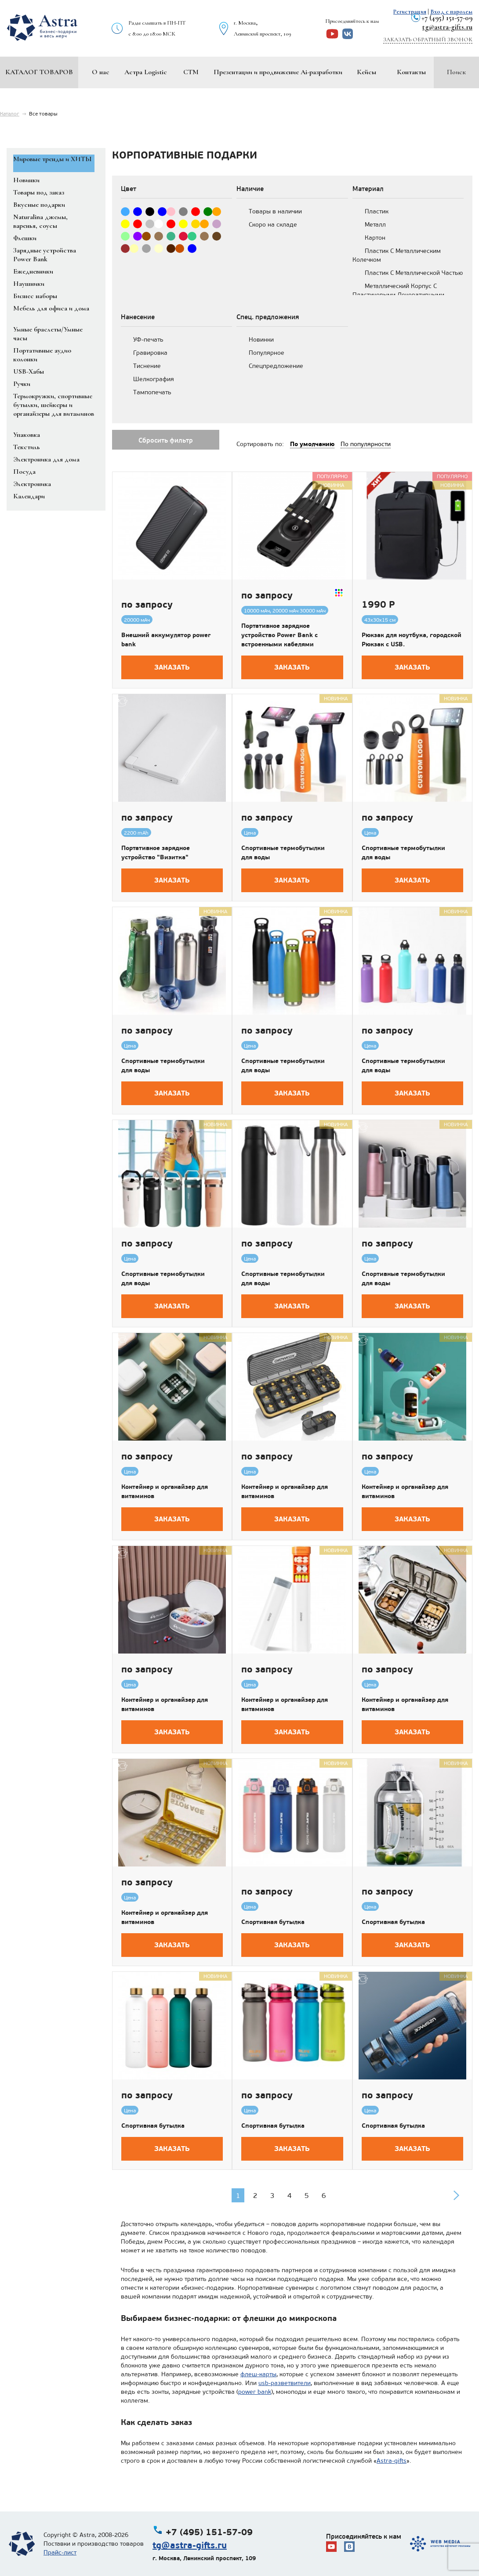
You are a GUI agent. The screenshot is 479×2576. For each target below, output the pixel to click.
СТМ (191, 72)
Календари (29, 496)
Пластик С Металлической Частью (414, 273)
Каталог (9, 114)
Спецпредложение (276, 366)
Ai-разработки (321, 72)
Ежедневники (33, 271)
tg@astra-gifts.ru (447, 27)
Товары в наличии (275, 211)
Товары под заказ (38, 192)
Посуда (24, 471)
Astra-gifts (391, 2460)
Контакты (411, 72)
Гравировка (150, 353)
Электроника (32, 483)
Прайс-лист (60, 2552)
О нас (100, 72)
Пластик (376, 211)
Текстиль (26, 447)
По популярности (366, 444)
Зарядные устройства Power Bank (44, 254)
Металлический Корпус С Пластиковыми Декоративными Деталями (398, 294)
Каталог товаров (39, 72)
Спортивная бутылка (273, 1922)
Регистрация (409, 11)
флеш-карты (258, 2374)
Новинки (26, 180)
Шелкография (153, 379)
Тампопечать (152, 392)
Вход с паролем (451, 11)
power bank (254, 2392)
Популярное (266, 353)
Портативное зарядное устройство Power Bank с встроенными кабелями (279, 635)
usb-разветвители (284, 2383)
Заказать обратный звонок (427, 39)
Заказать (172, 667)
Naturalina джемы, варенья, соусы (40, 221)
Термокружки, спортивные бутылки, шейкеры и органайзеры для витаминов (53, 405)
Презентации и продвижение (256, 72)
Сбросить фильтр (165, 440)
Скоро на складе (273, 224)
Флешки (24, 238)
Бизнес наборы (35, 296)
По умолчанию (312, 444)
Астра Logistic (145, 72)
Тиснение (147, 366)
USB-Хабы (28, 371)
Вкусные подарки (39, 204)
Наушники (28, 283)
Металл (375, 224)
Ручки (21, 383)
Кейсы (366, 72)
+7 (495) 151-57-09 (446, 17)
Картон (375, 237)
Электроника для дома (46, 459)
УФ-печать (148, 339)
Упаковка (26, 434)
